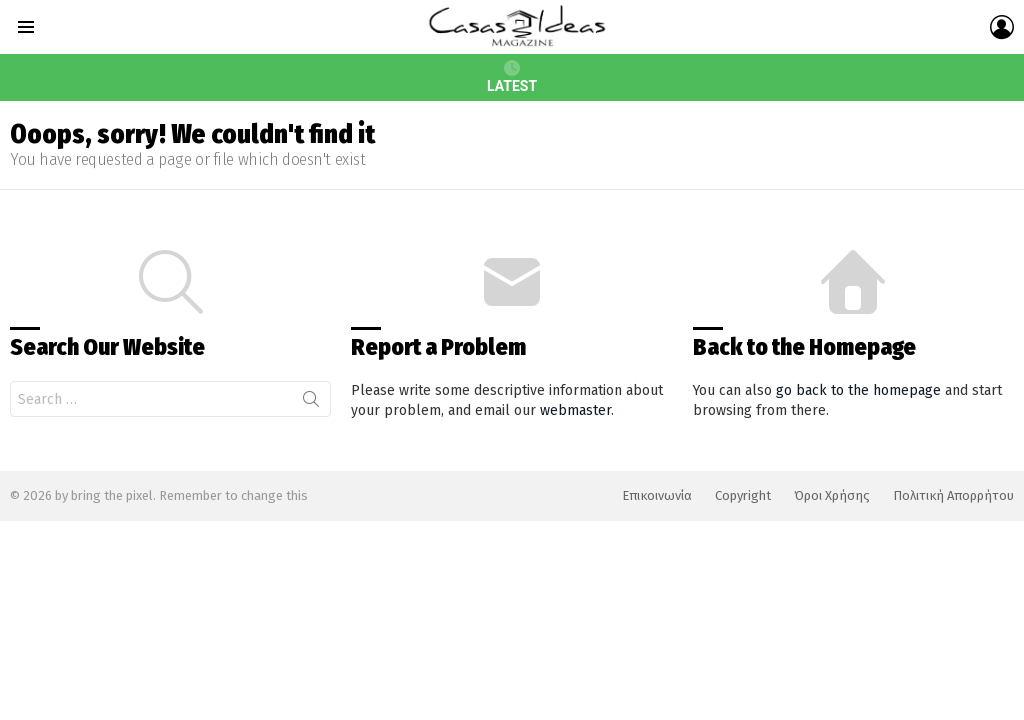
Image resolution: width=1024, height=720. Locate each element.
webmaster (575, 410)
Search (311, 403)
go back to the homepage (858, 390)
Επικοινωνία (657, 495)
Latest (512, 77)
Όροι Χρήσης (832, 495)
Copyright (743, 495)
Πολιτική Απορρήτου (953, 495)
